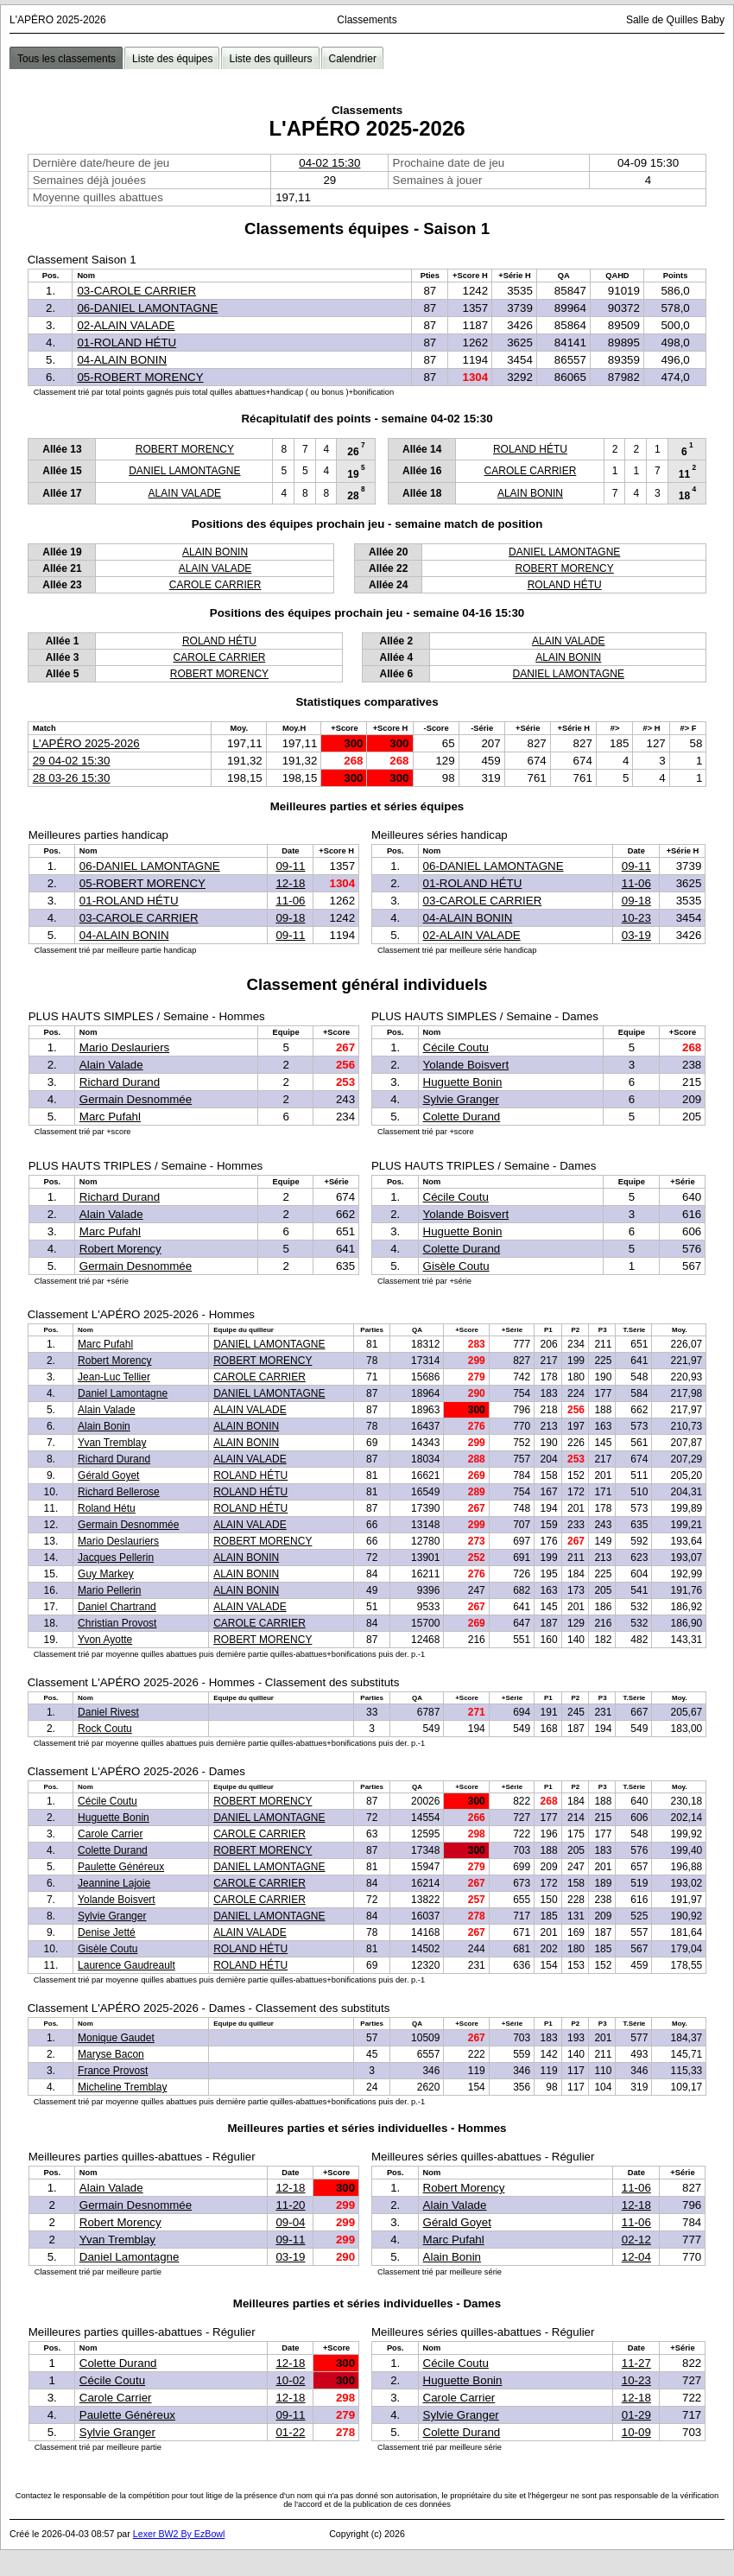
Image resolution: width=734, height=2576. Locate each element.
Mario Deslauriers (124, 1047)
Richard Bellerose (119, 1492)
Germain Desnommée (135, 1099)
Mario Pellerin (109, 1590)
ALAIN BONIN (530, 493)
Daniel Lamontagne (123, 1393)
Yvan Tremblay (112, 1443)
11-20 (290, 2204)
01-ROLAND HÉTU (126, 342)
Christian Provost (117, 1623)
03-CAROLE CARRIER (136, 290)
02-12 (636, 2239)
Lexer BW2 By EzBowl (179, 2533)
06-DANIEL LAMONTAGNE (147, 307)
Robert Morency (120, 1248)
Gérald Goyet (108, 1475)
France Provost (113, 2071)
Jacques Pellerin (116, 1557)
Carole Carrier (110, 1834)
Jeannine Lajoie (114, 1883)
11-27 (636, 2363)
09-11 (290, 866)
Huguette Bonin (463, 1081)
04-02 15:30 (329, 162)
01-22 (290, 2432)
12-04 (636, 2256)
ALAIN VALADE (185, 493)
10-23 (636, 917)
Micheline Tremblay (122, 2087)
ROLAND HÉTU (530, 449)
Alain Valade (111, 1064)
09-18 (290, 917)
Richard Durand (119, 1081)
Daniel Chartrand (117, 1607)
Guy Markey (106, 1574)
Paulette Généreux (121, 1867)
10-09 (636, 2432)
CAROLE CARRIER (530, 471)
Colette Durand (462, 1116)
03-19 (636, 935)
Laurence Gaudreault (126, 1965)
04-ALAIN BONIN (122, 359)
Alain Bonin (104, 1426)
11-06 (290, 900)
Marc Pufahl (110, 1116)
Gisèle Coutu (456, 1265)
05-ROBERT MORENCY (140, 377)
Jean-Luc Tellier (114, 1377)
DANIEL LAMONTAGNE (184, 471)
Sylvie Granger (461, 1099)
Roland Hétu (107, 1508)
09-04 (290, 2222)
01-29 (636, 2414)
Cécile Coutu (456, 1047)
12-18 (290, 883)
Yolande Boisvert (466, 1064)
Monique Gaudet (116, 2038)
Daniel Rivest (108, 1712)
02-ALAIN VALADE (125, 325)
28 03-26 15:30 (72, 777)
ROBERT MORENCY (185, 449)
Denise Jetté (107, 1932)
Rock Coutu (105, 1729)
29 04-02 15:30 (72, 760)
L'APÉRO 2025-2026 (86, 743)
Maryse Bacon (111, 2054)
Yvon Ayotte (105, 1640)
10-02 (290, 2380)
